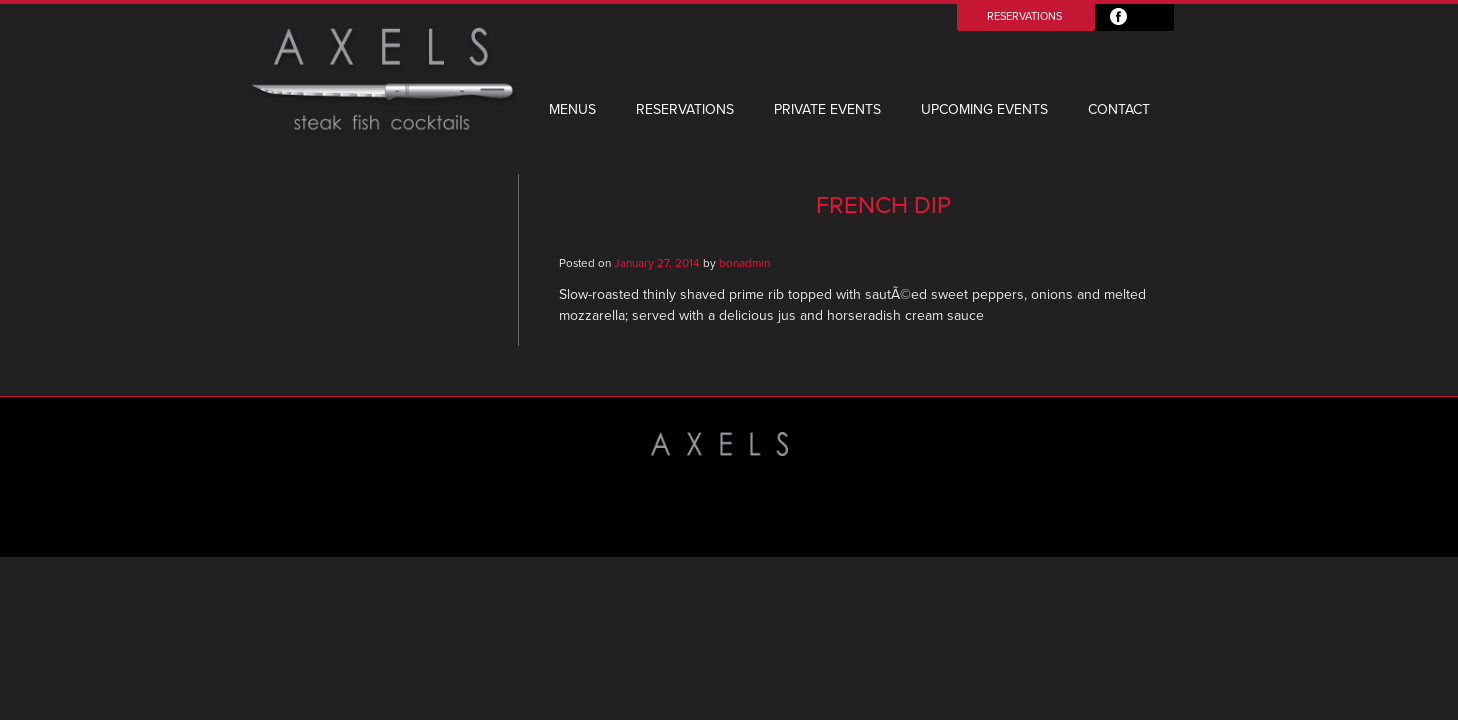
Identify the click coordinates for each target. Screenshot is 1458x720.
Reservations (1024, 16)
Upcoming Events (984, 109)
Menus (572, 109)
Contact (1119, 109)
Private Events (827, 109)
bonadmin (744, 263)
